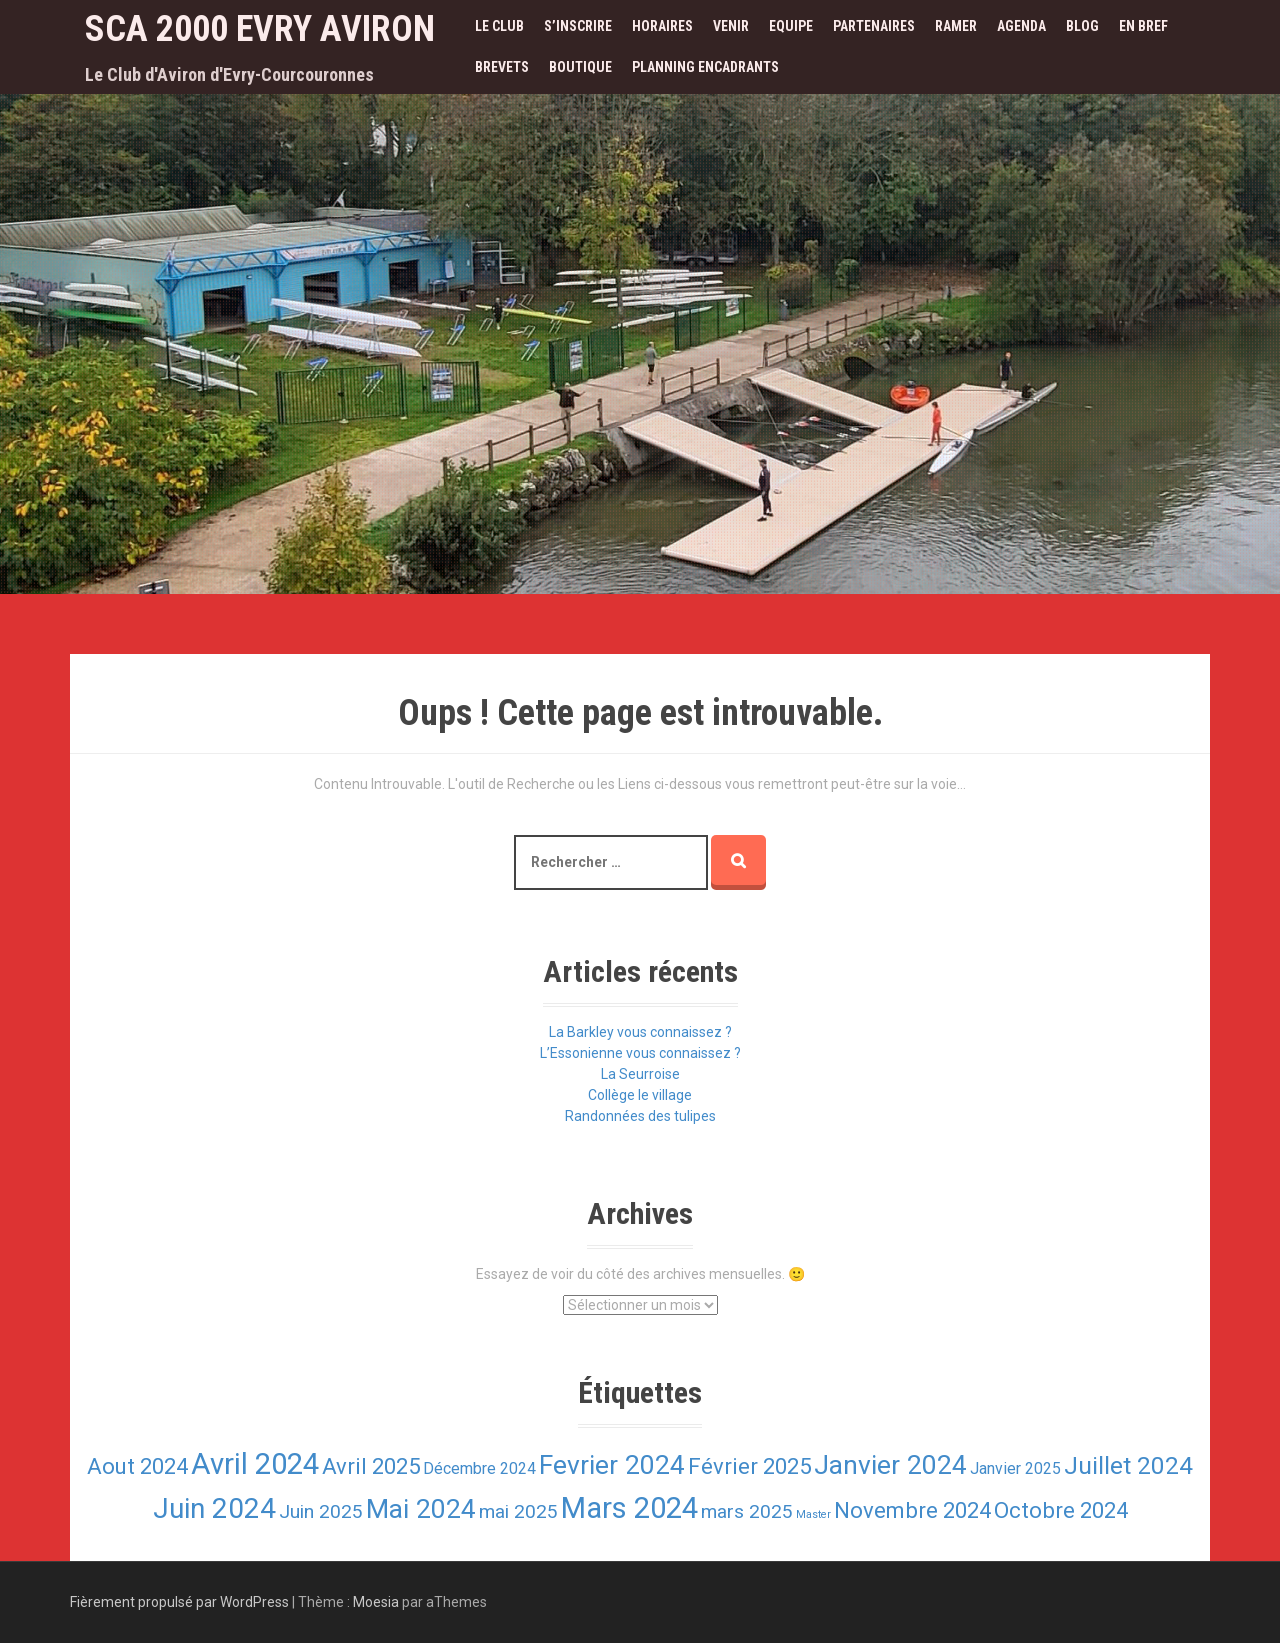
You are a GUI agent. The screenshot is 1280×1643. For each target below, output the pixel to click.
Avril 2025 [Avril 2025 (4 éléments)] (371, 1466)
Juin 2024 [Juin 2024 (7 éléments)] (214, 1508)
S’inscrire (578, 26)
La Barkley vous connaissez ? (640, 1032)
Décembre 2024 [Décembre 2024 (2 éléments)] (479, 1468)
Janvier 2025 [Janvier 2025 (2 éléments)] (1015, 1468)
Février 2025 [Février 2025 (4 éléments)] (749, 1466)
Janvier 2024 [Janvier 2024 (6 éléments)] (890, 1464)
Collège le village (640, 1095)
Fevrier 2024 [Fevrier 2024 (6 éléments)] (612, 1464)
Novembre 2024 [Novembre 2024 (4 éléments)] (912, 1510)
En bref (1143, 26)
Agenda (1021, 26)
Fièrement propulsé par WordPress (179, 1602)
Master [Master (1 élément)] (813, 1514)
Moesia (376, 1602)
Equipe (791, 26)
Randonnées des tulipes (640, 1116)
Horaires (662, 26)
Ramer (956, 26)
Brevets (502, 67)
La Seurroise (640, 1074)
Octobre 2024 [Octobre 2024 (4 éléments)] (1061, 1510)
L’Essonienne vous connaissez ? (640, 1053)
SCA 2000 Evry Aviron (260, 29)
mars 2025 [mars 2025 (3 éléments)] (747, 1511)
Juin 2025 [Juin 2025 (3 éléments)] (321, 1511)
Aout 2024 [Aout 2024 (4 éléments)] (137, 1466)
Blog (1082, 26)
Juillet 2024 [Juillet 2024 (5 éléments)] (1128, 1465)
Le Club (499, 26)
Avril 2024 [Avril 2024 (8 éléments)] (255, 1464)
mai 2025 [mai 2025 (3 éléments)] (518, 1511)
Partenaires (874, 26)
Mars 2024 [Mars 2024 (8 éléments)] (629, 1508)
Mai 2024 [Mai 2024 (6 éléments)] (421, 1508)
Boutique (580, 67)
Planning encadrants (705, 67)
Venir (731, 26)
